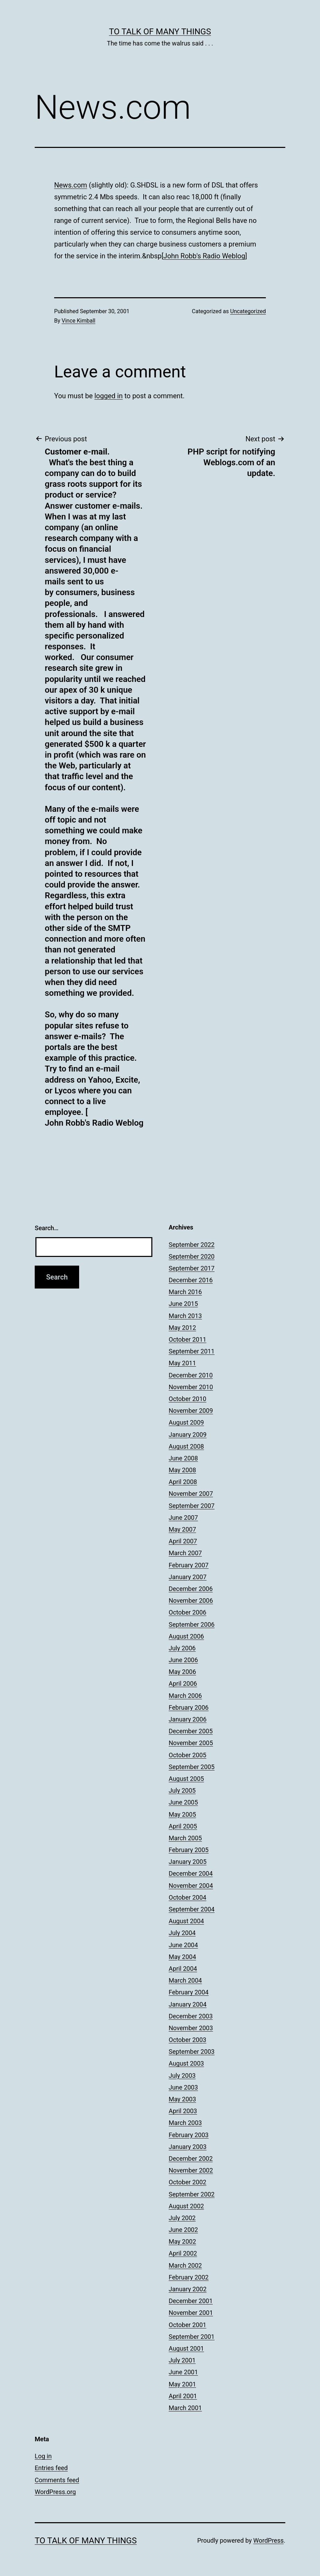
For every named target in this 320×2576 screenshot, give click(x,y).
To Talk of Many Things (160, 31)
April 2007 (183, 1541)
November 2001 (191, 2312)
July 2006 (182, 1648)
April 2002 (183, 2253)
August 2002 (186, 2206)
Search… (47, 1228)
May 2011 (182, 1363)
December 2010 (191, 1375)
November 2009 (191, 1410)
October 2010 (187, 1398)
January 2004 (188, 2004)
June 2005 (183, 1802)
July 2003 (182, 2075)
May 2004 (182, 1956)
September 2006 (191, 1624)
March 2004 (185, 1980)
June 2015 (183, 1303)
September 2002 (191, 2194)
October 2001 (187, 2324)
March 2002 (185, 2265)
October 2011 (187, 1339)
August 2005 (186, 1778)
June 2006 (183, 1660)
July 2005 (182, 1790)
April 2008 (183, 1481)
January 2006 (188, 1719)
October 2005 (187, 1755)
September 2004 (191, 1909)
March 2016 (185, 1291)
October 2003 (187, 2039)
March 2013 (185, 1315)
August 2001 (186, 2348)
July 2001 (182, 2360)
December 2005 (191, 1731)
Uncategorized (248, 311)
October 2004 (187, 1897)
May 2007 (182, 1529)
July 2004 (182, 1932)
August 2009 (186, 1422)
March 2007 (185, 1553)
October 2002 (187, 2182)
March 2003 (185, 2122)
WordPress (268, 2540)
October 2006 (187, 1612)
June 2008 (183, 1458)
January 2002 (188, 2289)
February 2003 (189, 2135)
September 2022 (191, 1244)
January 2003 (188, 2146)
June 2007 (183, 1517)
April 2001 (183, 2396)
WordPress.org (55, 2491)
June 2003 (183, 2087)
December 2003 (191, 2016)
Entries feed (51, 2467)
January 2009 (188, 1434)
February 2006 (189, 1707)
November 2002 (191, 2170)
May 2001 (182, 2384)
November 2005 (191, 1742)
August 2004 (186, 1921)
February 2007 (189, 1565)
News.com (70, 185)
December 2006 (191, 1588)
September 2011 (191, 1351)
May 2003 (182, 2099)
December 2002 (191, 2158)
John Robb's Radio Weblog (204, 256)
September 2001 (191, 2336)
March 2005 (185, 1838)
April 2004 (183, 1968)
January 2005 (188, 1861)
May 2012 (182, 1327)
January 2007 (188, 1577)
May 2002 (182, 2241)
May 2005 (182, 1814)
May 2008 (182, 1470)
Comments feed (57, 2480)
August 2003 (186, 2063)
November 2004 (191, 1885)
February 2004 (189, 1992)
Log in (43, 2456)
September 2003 (191, 2051)
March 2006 (185, 1695)
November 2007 (191, 1493)
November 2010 (191, 1387)
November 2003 (191, 2028)
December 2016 (191, 1280)
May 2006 (182, 1671)
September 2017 (191, 1268)
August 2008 (186, 1446)
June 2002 (183, 2229)
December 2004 (191, 1873)
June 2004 (183, 1945)
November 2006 (191, 1600)
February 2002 (189, 2277)
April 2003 (183, 2111)
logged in (108, 396)
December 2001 (191, 2300)
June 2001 (183, 2372)
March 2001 (185, 2407)
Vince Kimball (78, 320)
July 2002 (182, 2217)
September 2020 (191, 1256)
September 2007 (191, 1505)
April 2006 (183, 1683)
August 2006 (186, 1636)
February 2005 (189, 1849)
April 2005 (183, 1826)
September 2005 (191, 1766)
